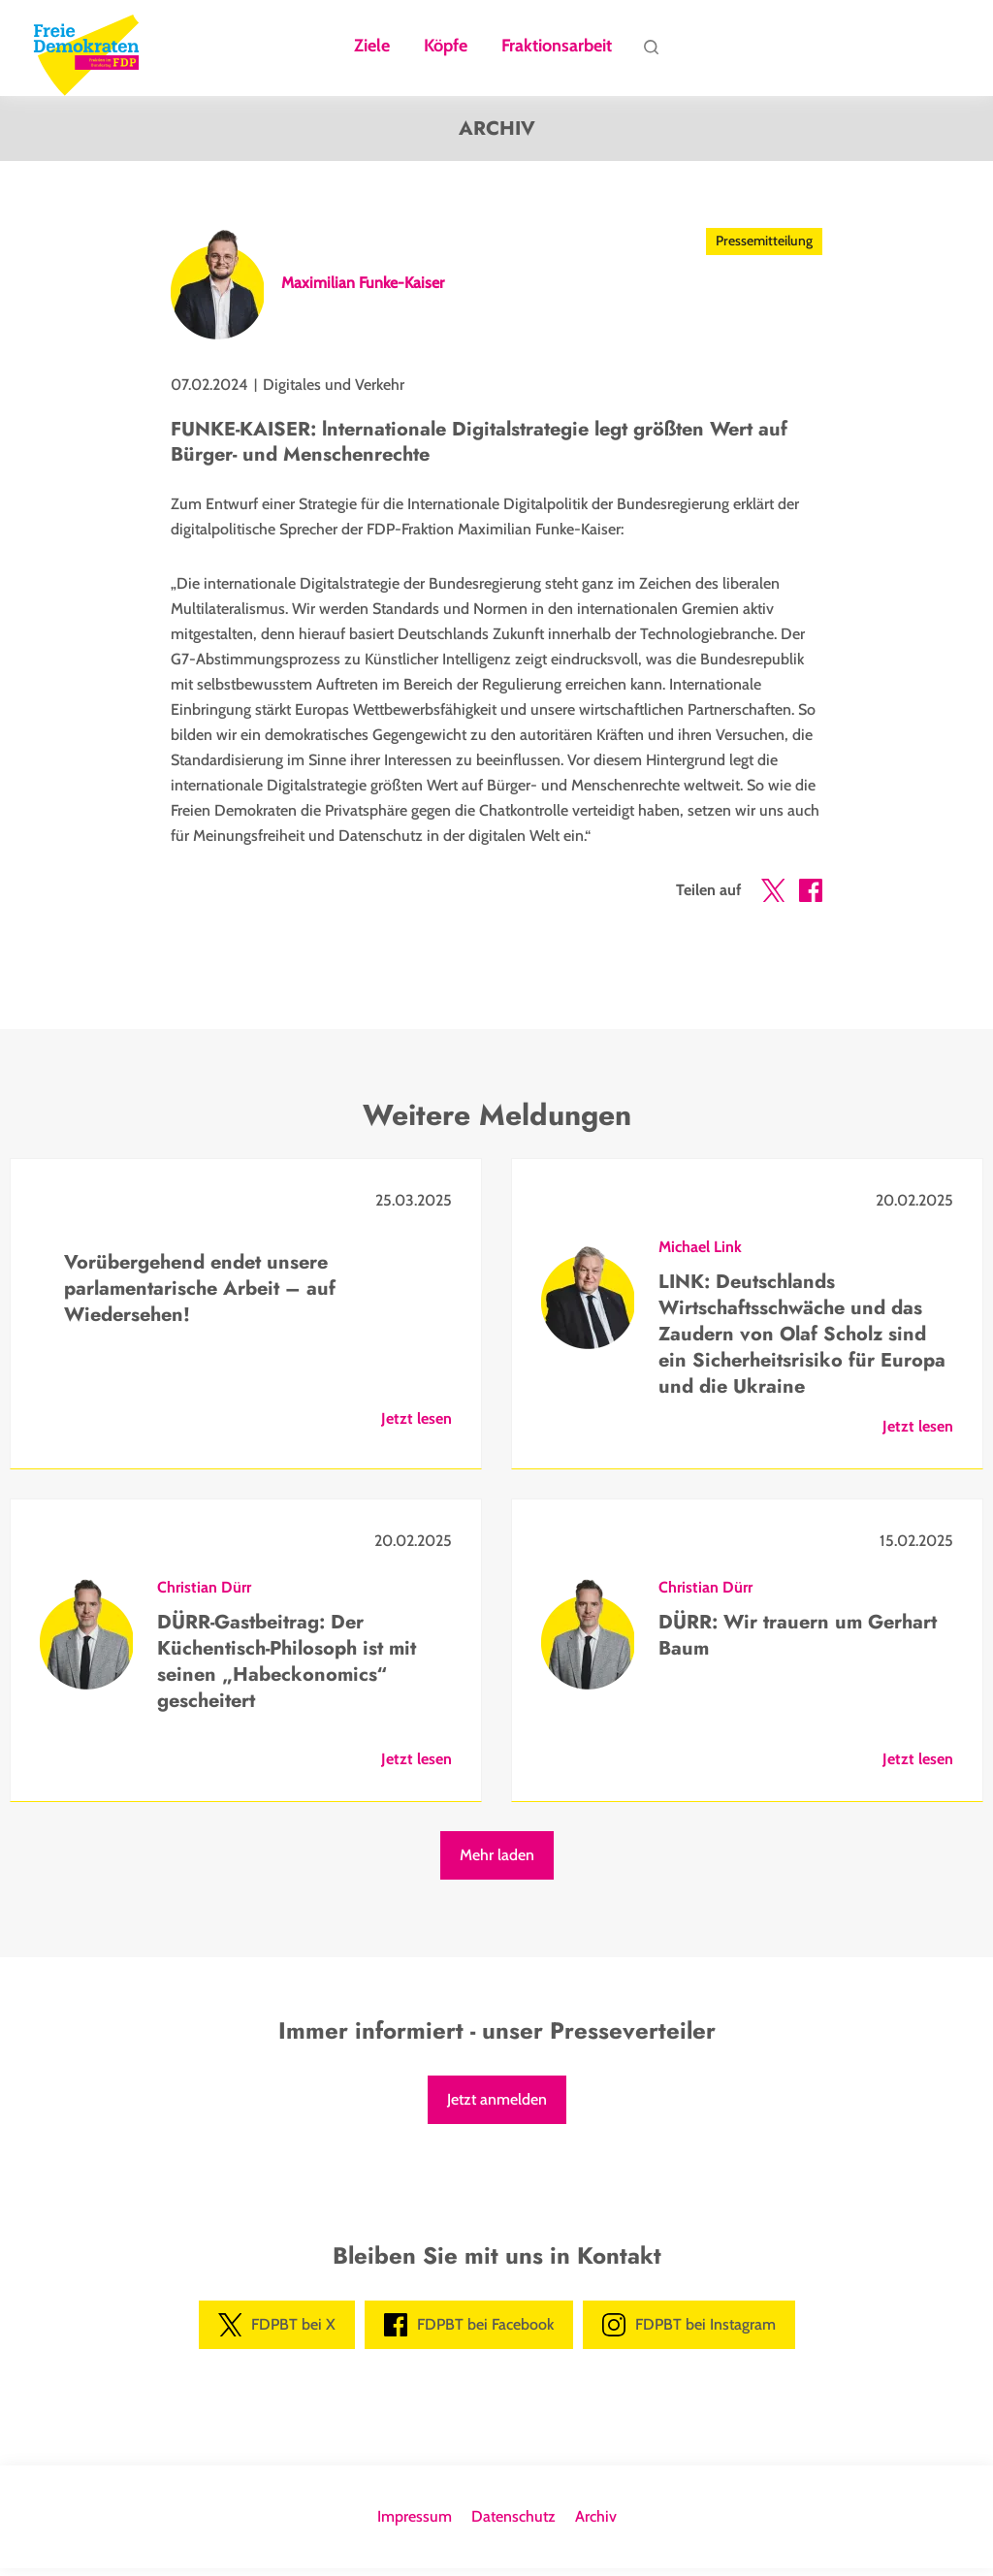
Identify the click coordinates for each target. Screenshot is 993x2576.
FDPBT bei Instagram (689, 2332)
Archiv (596, 2524)
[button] (773, 902)
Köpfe (445, 46)
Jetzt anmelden (497, 2107)
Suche (650, 51)
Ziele (372, 46)
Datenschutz (513, 2524)
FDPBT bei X (277, 2332)
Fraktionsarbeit (556, 46)
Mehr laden (497, 1862)
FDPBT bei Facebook (469, 2332)
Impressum (414, 2524)
